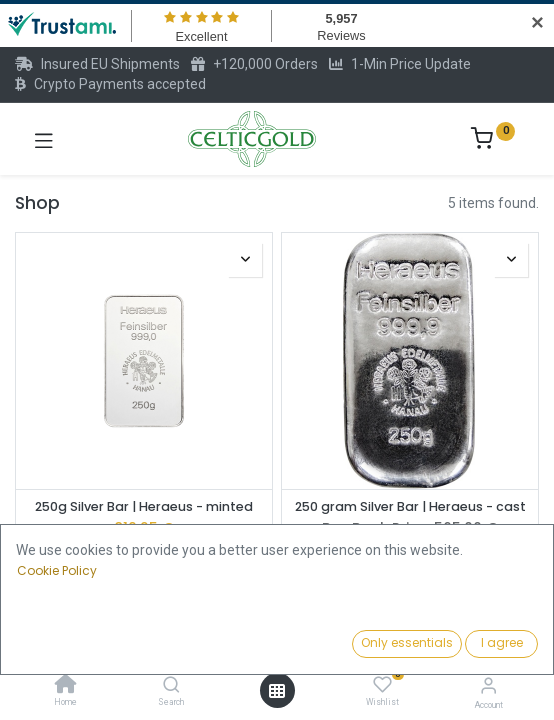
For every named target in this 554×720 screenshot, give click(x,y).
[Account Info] (488, 685)
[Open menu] (277, 691)
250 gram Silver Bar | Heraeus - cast (410, 506)
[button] (428, 645)
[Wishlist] (382, 685)
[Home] (66, 686)
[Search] (171, 686)
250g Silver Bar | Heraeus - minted (144, 506)
